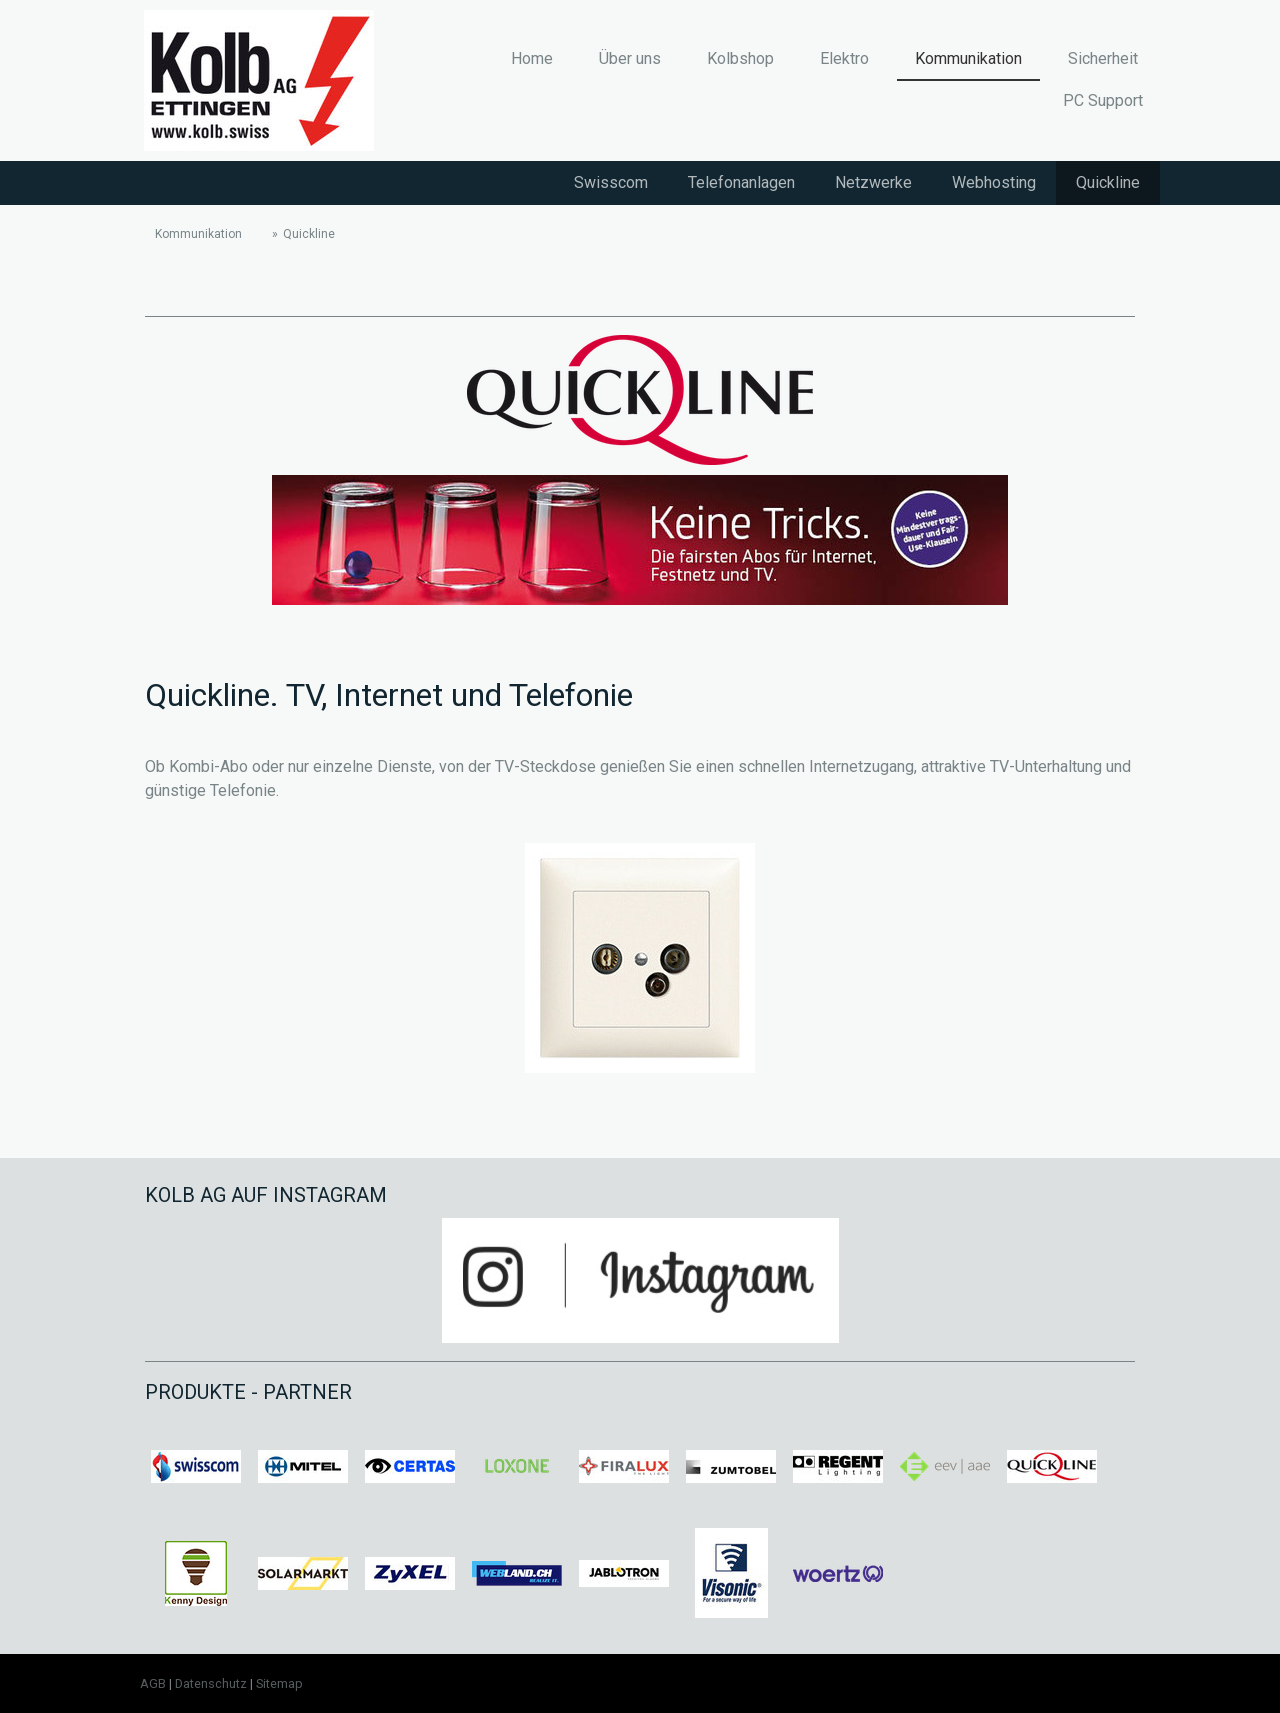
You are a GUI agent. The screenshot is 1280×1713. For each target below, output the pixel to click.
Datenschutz (211, 1683)
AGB (153, 1683)
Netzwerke (873, 182)
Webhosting (994, 182)
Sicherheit (1103, 58)
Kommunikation (968, 58)
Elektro (844, 58)
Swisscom (611, 182)
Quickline (1108, 182)
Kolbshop (740, 58)
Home (532, 58)
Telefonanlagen (741, 182)
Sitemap (279, 1683)
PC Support (1103, 100)
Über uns (630, 58)
